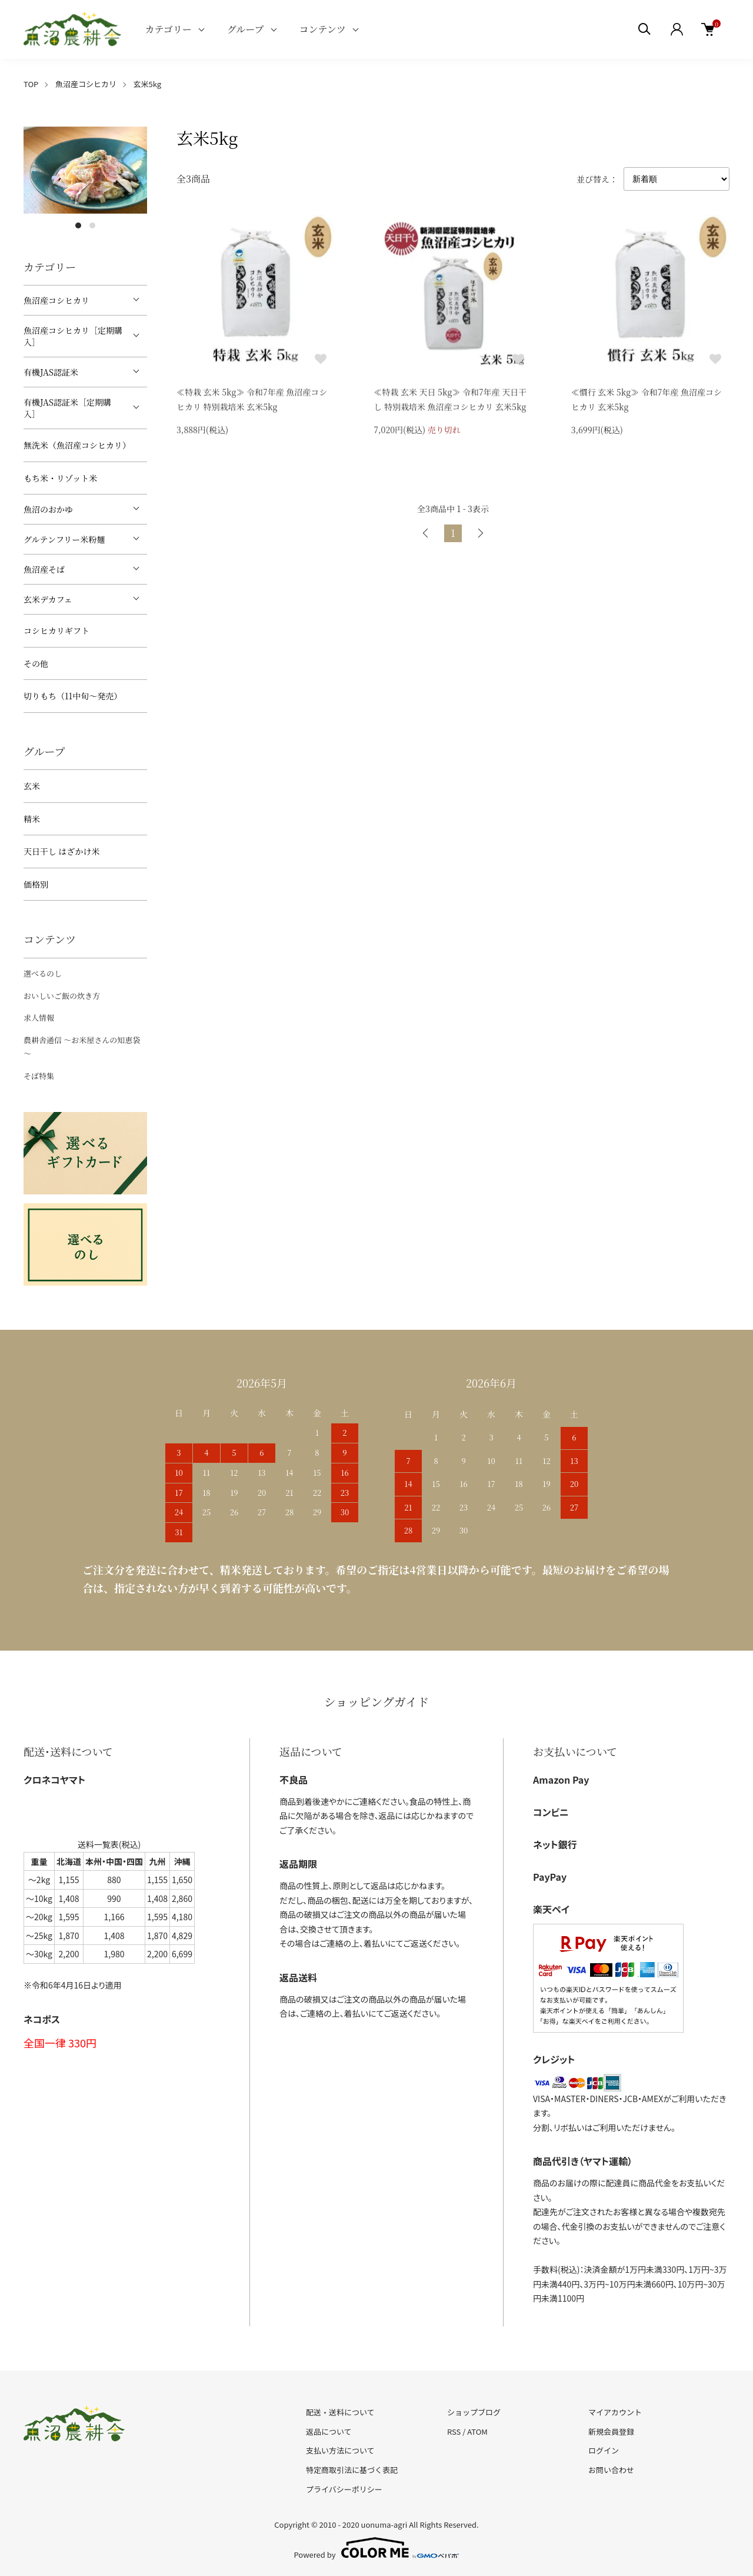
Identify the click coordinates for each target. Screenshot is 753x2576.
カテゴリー (168, 29)
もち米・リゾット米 (60, 478)
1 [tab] (78, 225)
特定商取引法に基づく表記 (352, 2469)
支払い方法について (340, 2450)
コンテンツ (322, 29)
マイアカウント (615, 2412)
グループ (245, 29)
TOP (31, 83)
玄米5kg (148, 83)
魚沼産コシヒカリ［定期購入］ (73, 336)
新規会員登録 (611, 2431)
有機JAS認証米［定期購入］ (67, 408)
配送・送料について (340, 2412)
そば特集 (39, 1075)
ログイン (603, 2450)
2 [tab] (92, 225)
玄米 (32, 786)
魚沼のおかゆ (48, 509)
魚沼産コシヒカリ (85, 83)
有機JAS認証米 (51, 372)
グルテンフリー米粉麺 (64, 539)
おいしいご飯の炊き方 (62, 995)
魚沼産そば (44, 569)
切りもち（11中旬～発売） (73, 696)
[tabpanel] (85, 170)
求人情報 (39, 1017)
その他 (36, 663)
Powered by (376, 2547)
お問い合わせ (611, 2469)
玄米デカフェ (48, 599)
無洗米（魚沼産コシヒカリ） (77, 445)
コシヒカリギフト (56, 630)
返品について (329, 2431)
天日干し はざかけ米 (62, 851)
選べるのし (43, 973)
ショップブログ (474, 2412)
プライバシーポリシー (344, 2489)
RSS (454, 2431)
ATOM (477, 2431)
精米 (32, 819)
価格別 (36, 884)
